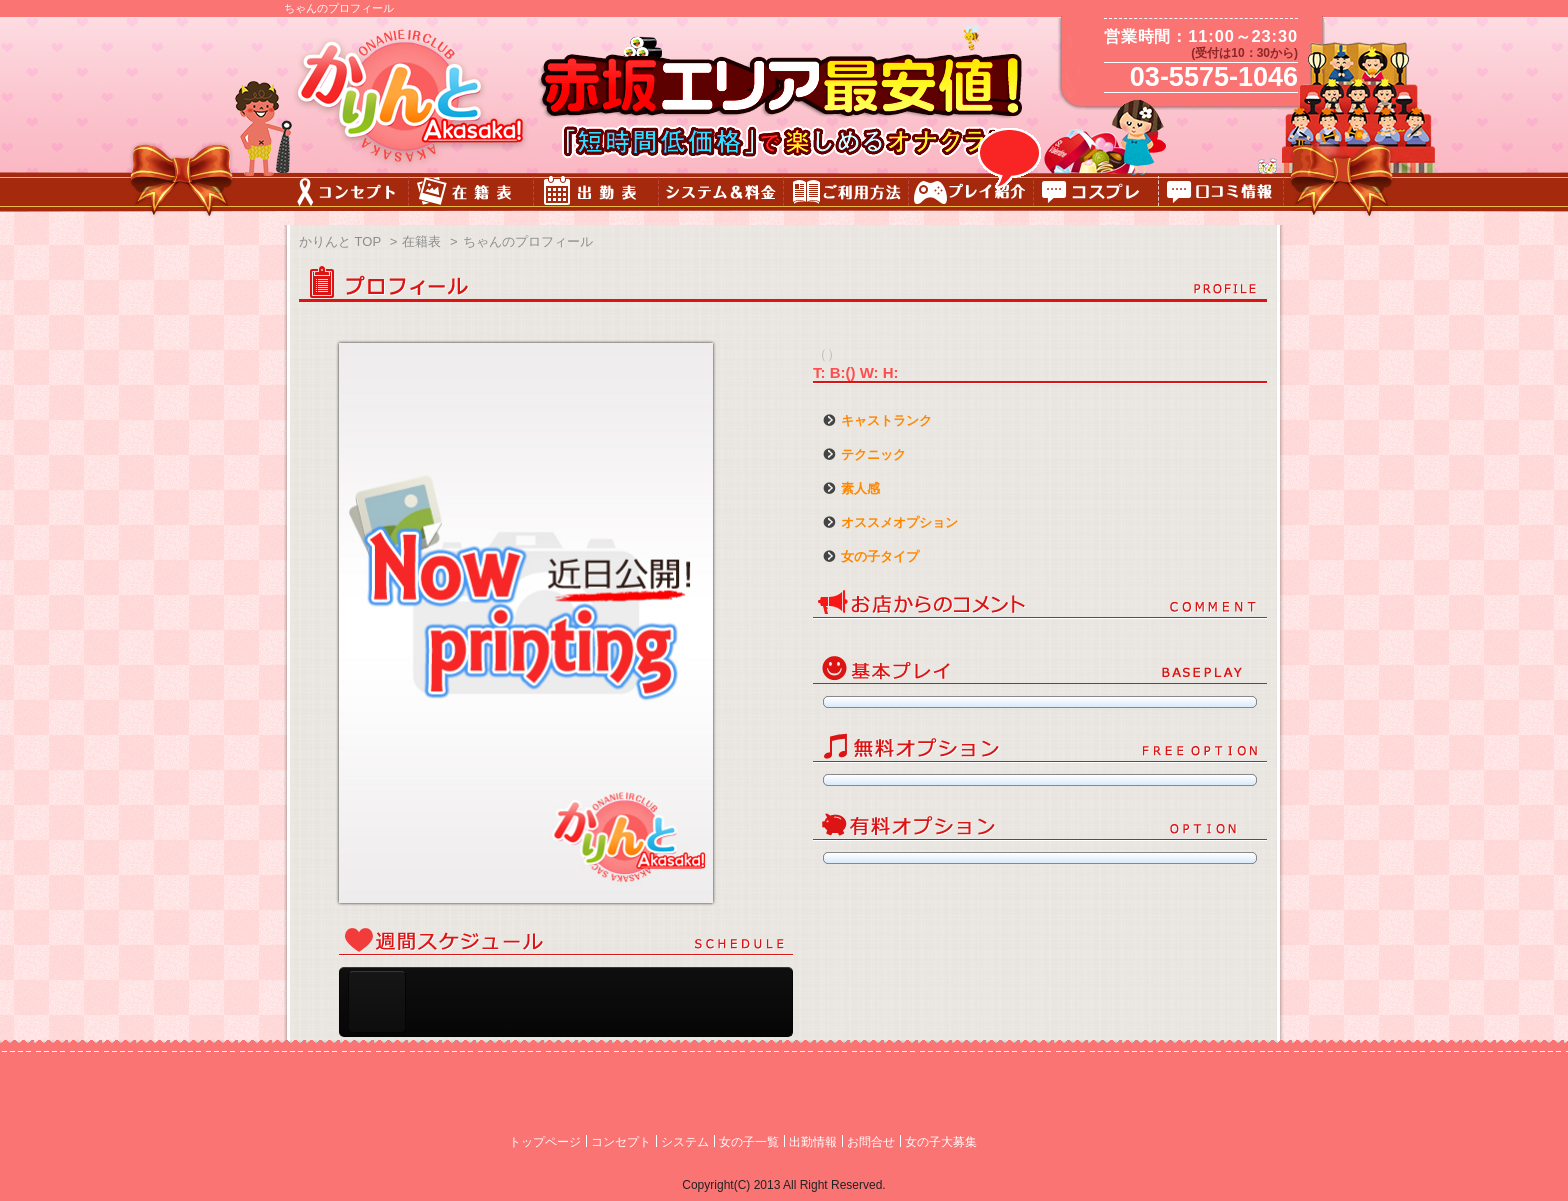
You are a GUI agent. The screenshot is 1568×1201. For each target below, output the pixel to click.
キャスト (471, 194)
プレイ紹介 (971, 194)
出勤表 (596, 194)
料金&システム (721, 194)
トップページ (545, 1142)
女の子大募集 (941, 1142)
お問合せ (871, 1142)
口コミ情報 (1221, 194)
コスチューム (1096, 194)
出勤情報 (813, 1142)
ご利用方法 (846, 194)
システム (685, 1142)
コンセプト (346, 194)
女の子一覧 (749, 1142)
